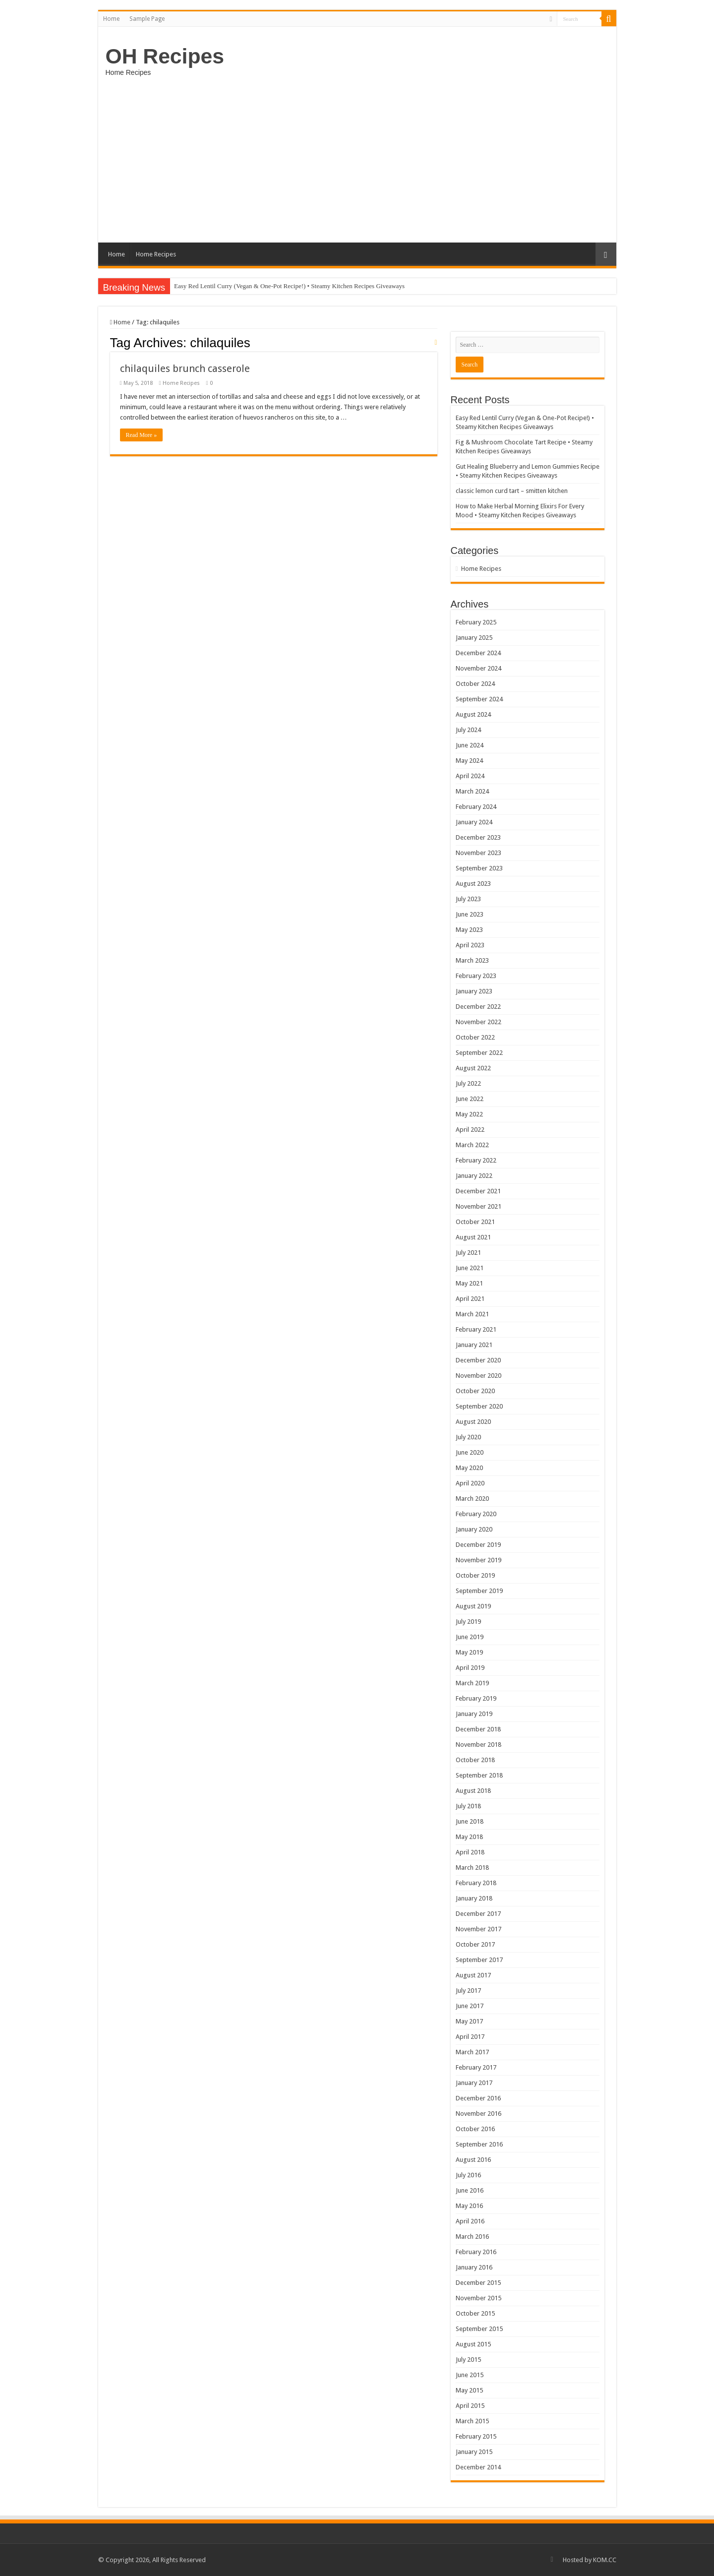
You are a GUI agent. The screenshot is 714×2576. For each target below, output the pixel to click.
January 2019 (474, 1713)
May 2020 (469, 1468)
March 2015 (472, 2421)
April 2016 (470, 2221)
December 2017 (478, 1913)
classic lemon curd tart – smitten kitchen (512, 490)
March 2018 (472, 1867)
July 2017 (468, 1990)
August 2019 (473, 1606)
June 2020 (469, 1452)
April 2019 (470, 1667)
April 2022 (470, 1129)
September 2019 (479, 1591)
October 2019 (475, 1575)
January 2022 (474, 1175)
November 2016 (478, 2113)
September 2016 (479, 2144)
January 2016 (474, 2267)
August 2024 (473, 714)
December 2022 (478, 1006)
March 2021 (472, 1314)
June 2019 (469, 1637)
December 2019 (478, 1544)
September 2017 (479, 1959)
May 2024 (469, 760)
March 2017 (472, 2052)
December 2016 (478, 2098)
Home (111, 18)
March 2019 (472, 1683)
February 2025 (476, 622)
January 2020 (474, 1529)
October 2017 (475, 1944)
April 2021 (470, 1298)
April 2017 (470, 2036)
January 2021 (474, 1345)
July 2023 (468, 899)
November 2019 (478, 1560)
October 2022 (475, 1037)
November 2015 (478, 2298)
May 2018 (469, 1836)
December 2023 (478, 837)
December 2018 (478, 1729)
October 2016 (475, 2129)
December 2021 (478, 1191)
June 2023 (469, 914)
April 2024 (470, 776)
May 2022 (469, 1114)
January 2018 (474, 1898)
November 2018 (478, 1744)
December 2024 (478, 653)
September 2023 (479, 868)
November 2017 (478, 1929)
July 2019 (468, 1621)
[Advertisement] (357, 158)
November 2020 (478, 1375)
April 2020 (470, 1483)
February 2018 (476, 1883)
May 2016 (469, 2205)
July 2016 (468, 2175)
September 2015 (479, 2328)
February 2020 (476, 1514)
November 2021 (478, 1206)
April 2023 (470, 945)
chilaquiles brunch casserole (185, 368)
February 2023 (476, 976)
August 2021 (473, 1237)
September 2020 (479, 1406)
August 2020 (473, 1421)
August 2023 (473, 883)
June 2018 (469, 1821)
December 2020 (478, 1360)
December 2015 (478, 2282)
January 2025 (474, 637)
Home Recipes (156, 254)
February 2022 (476, 1160)
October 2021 (475, 1222)
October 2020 (475, 1391)
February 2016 (476, 2252)
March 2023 (472, 960)
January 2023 (474, 991)
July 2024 (468, 730)
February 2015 (476, 2436)
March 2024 (472, 791)
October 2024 (475, 683)
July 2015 (468, 2359)
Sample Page (147, 18)
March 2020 (472, 1498)
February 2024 (476, 806)
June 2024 (469, 745)
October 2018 (475, 1760)
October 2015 (475, 2313)
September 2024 (479, 699)
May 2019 (469, 1652)
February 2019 (476, 1698)
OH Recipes (165, 56)
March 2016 (472, 2236)
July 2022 (468, 1083)
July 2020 (468, 1437)
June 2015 (469, 2375)
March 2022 (472, 1145)
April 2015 (470, 2405)
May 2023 (469, 929)
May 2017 (469, 2021)
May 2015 (469, 2390)
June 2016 (469, 2190)
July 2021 (468, 1252)
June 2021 (469, 1268)
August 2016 (473, 2159)
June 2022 (469, 1099)
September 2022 (479, 1052)
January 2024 (474, 822)
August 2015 (473, 2344)
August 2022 (473, 1068)
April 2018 (470, 1852)
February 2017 (476, 2067)
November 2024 (478, 668)
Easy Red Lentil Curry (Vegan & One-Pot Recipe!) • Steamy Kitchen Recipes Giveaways (289, 286)
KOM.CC (604, 2560)
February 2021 (476, 1329)
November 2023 (478, 853)
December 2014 (478, 2467)
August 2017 (473, 1975)
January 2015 (474, 2451)
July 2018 (468, 1806)
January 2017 (474, 2082)
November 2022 (478, 1022)
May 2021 (469, 1283)
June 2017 (469, 2006)
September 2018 (479, 1775)
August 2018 (473, 1790)
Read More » (141, 434)
